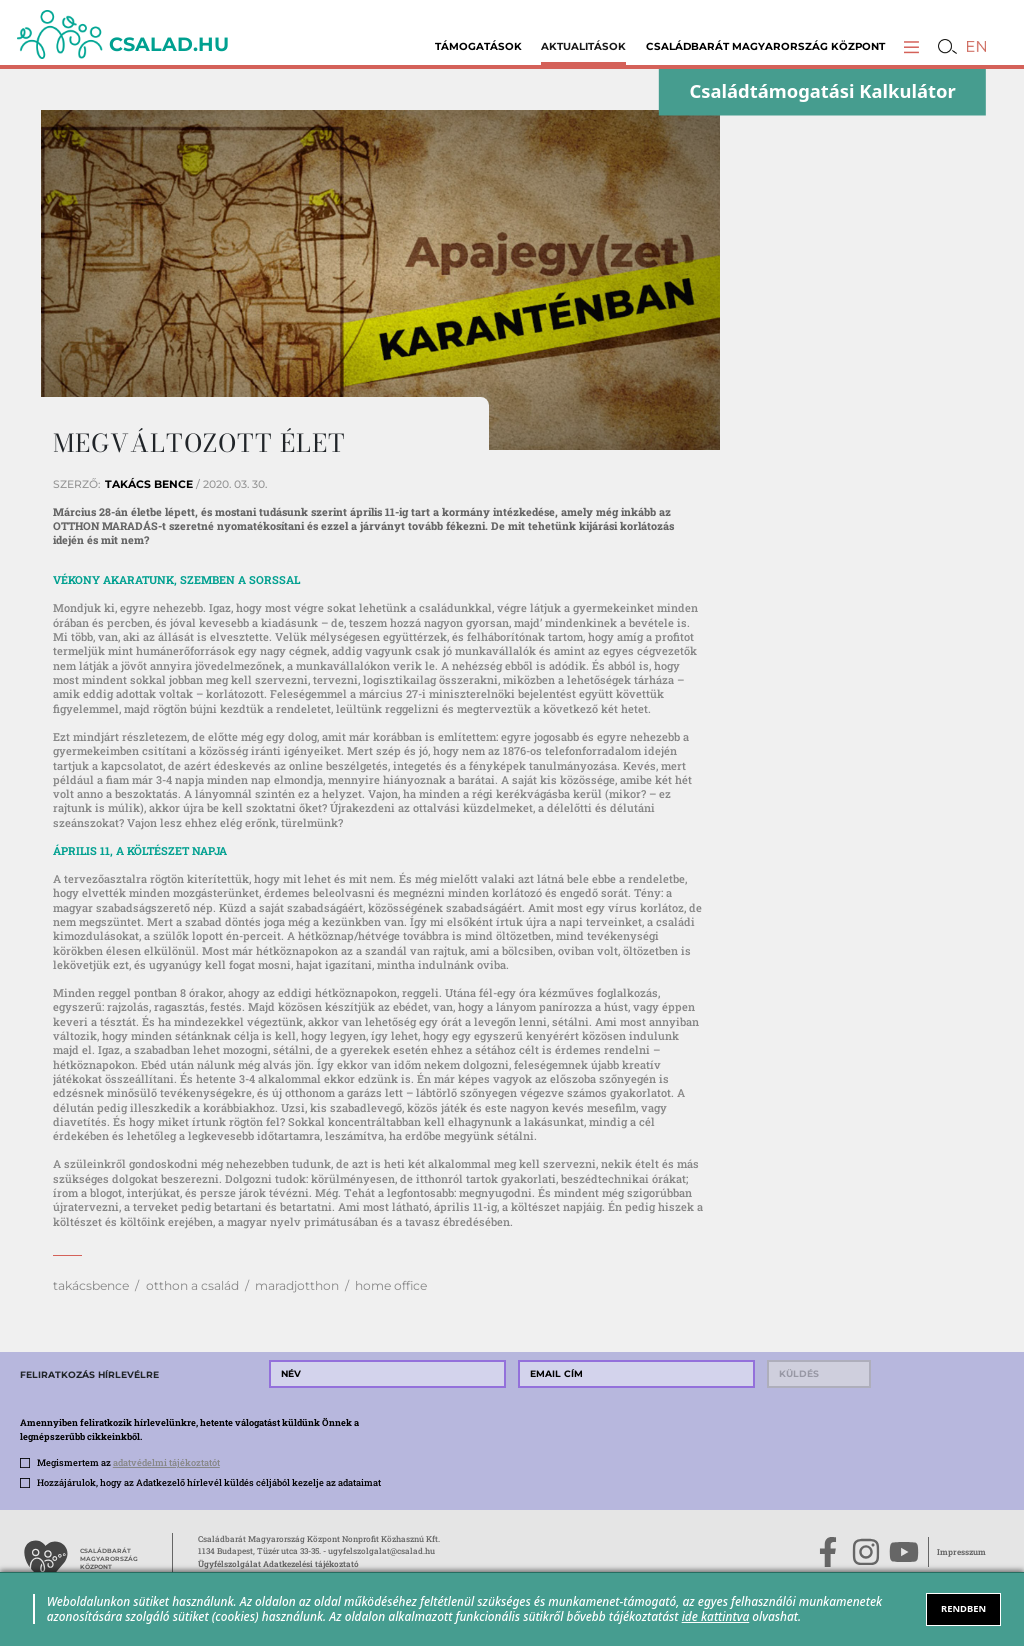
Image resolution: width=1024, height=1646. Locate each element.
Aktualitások (583, 46)
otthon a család (192, 1285)
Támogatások (478, 46)
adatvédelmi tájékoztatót (166, 1462)
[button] (911, 46)
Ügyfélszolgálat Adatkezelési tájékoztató (278, 1563)
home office (391, 1285)
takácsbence (91, 1285)
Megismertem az (128, 1462)
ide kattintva (716, 1616)
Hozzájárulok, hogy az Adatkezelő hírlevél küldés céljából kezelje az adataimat (209, 1482)
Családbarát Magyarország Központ (765, 46)
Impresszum (961, 1551)
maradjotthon (297, 1285)
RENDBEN (963, 1608)
